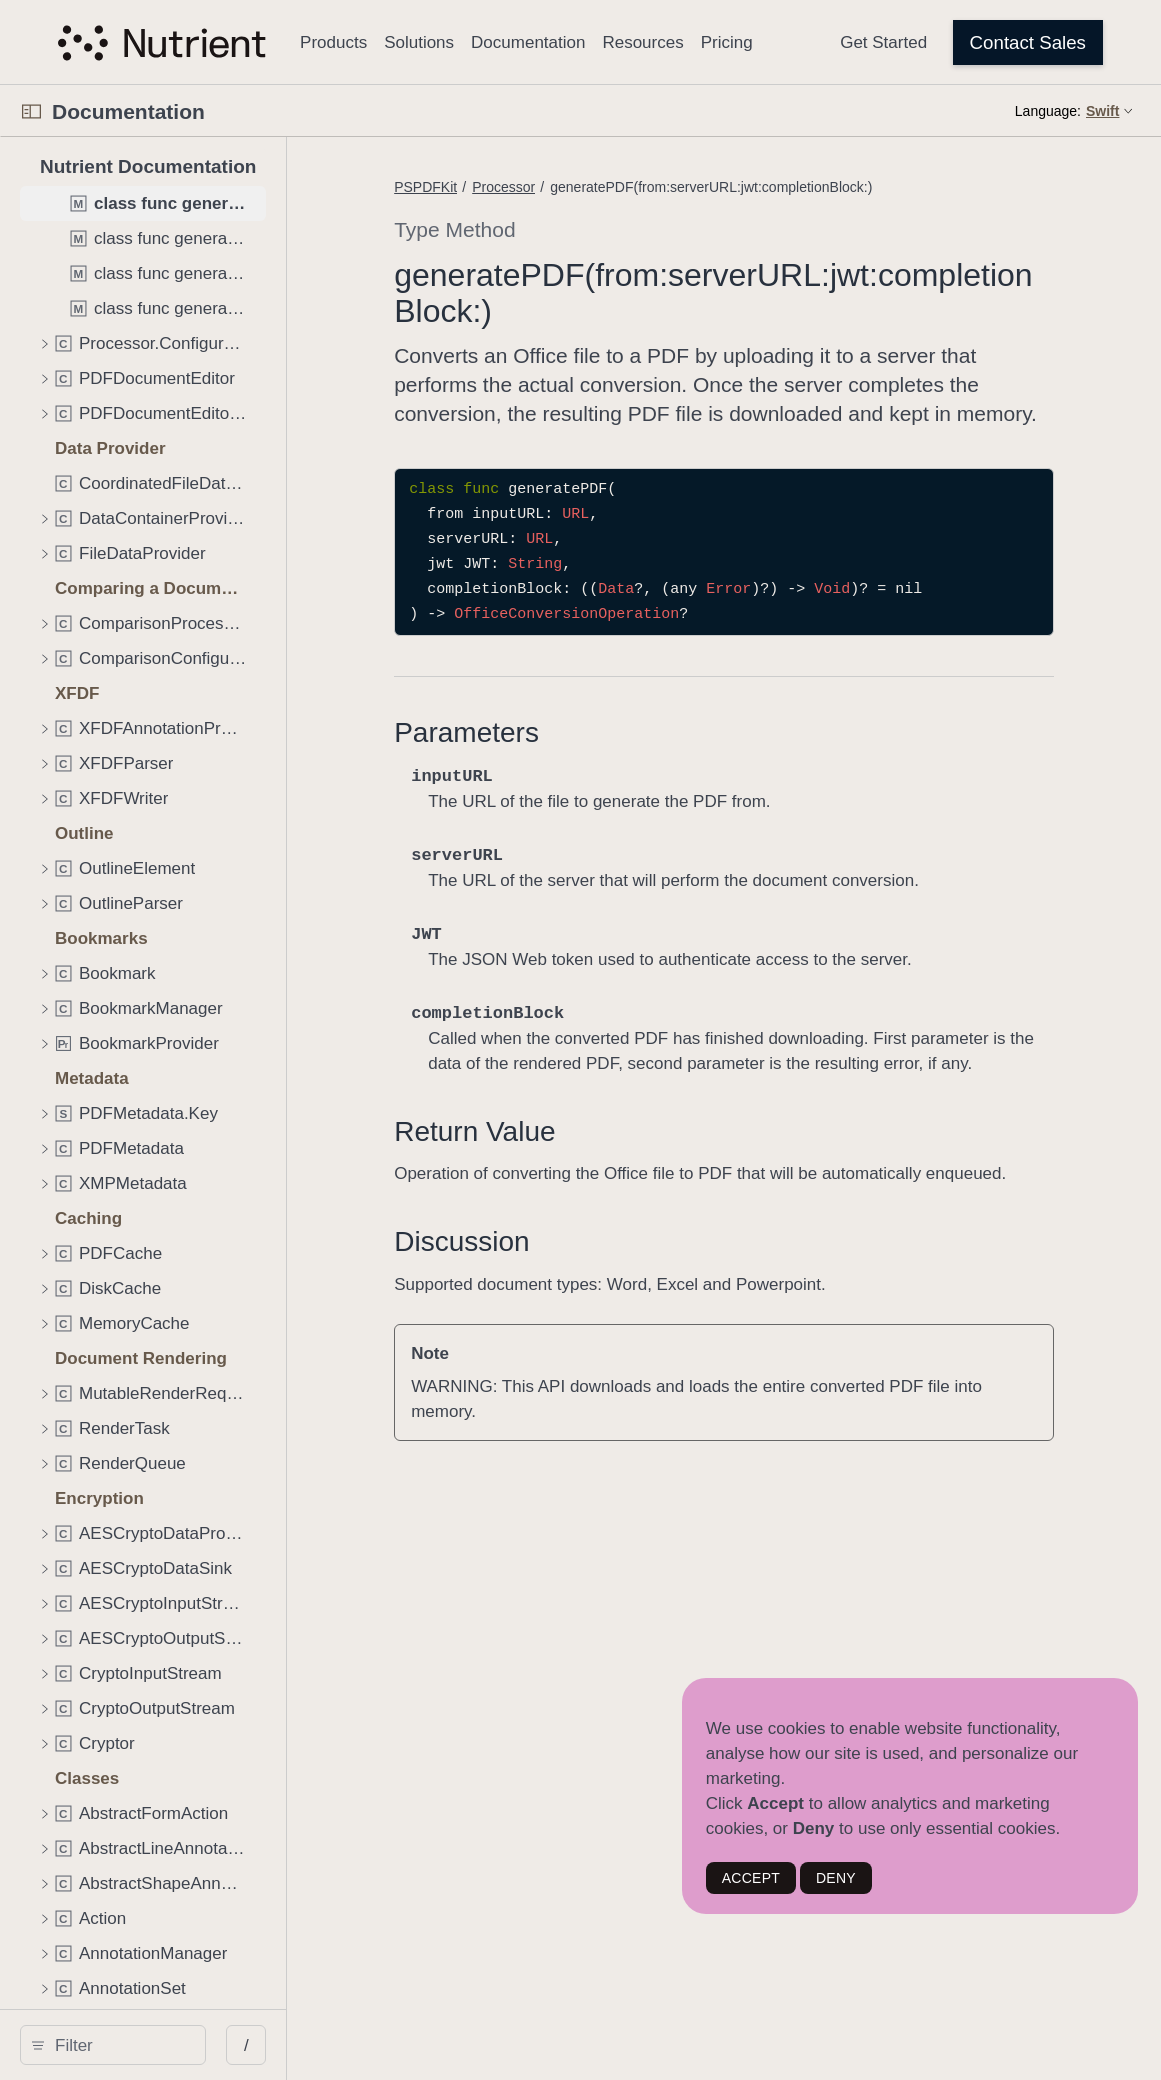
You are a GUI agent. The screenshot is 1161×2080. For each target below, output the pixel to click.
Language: (1048, 111)
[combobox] (176, 2045)
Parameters (552, 761)
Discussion (547, 1320)
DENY (836, 1878)
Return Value (560, 1185)
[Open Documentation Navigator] (31, 111)
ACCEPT (751, 1878)
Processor (589, 187)
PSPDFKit (511, 187)
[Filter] (176, 2045)
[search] (169, 2045)
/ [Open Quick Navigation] (359, 2045)
